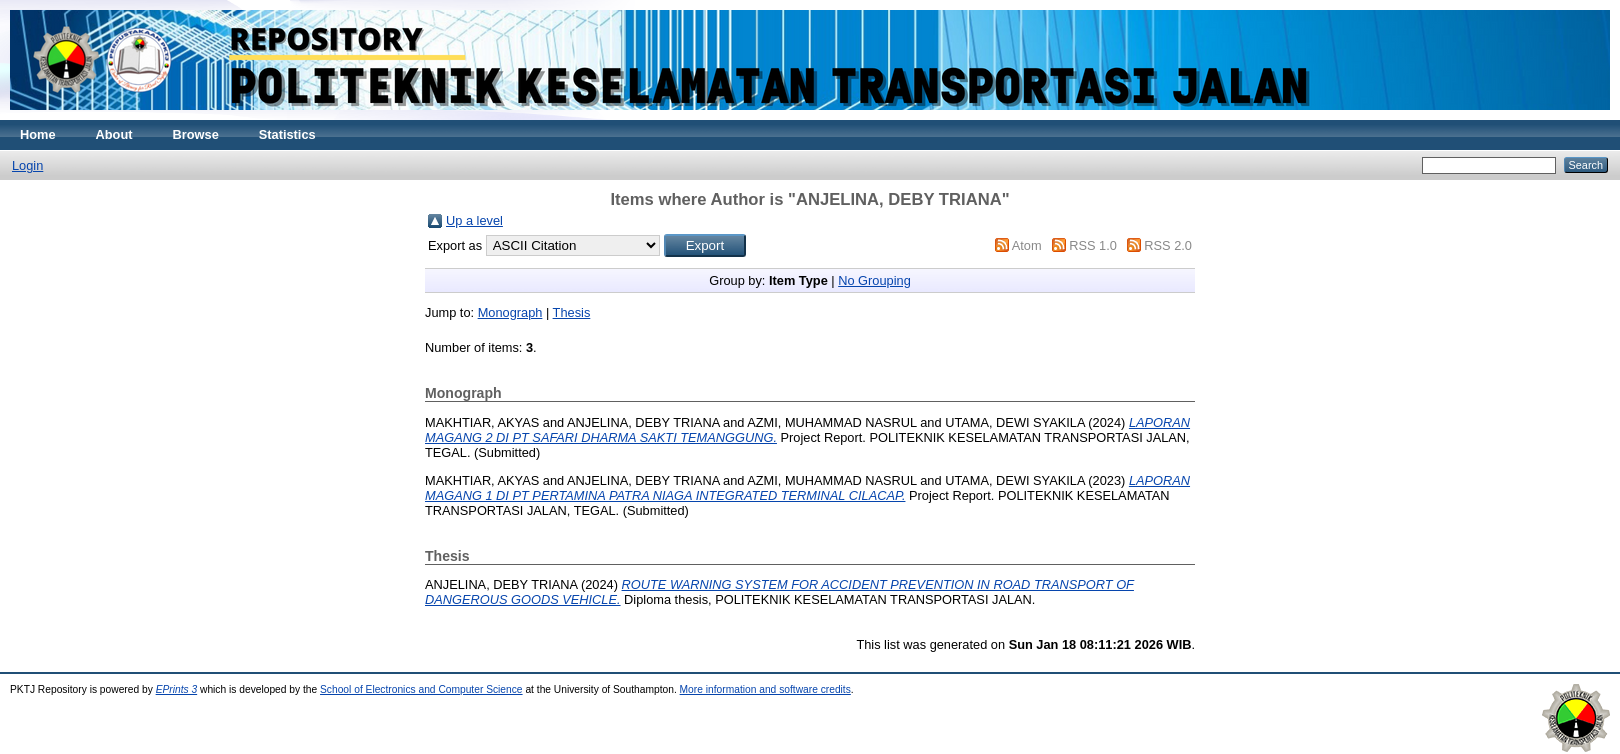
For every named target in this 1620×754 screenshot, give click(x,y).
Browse (196, 134)
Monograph (510, 312)
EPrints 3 (177, 689)
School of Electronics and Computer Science (421, 689)
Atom (1027, 245)
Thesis (572, 312)
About (114, 134)
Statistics (287, 134)
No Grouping (874, 280)
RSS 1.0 (1093, 245)
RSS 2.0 (1168, 245)
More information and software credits (765, 689)
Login (27, 165)
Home (38, 134)
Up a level (474, 220)
